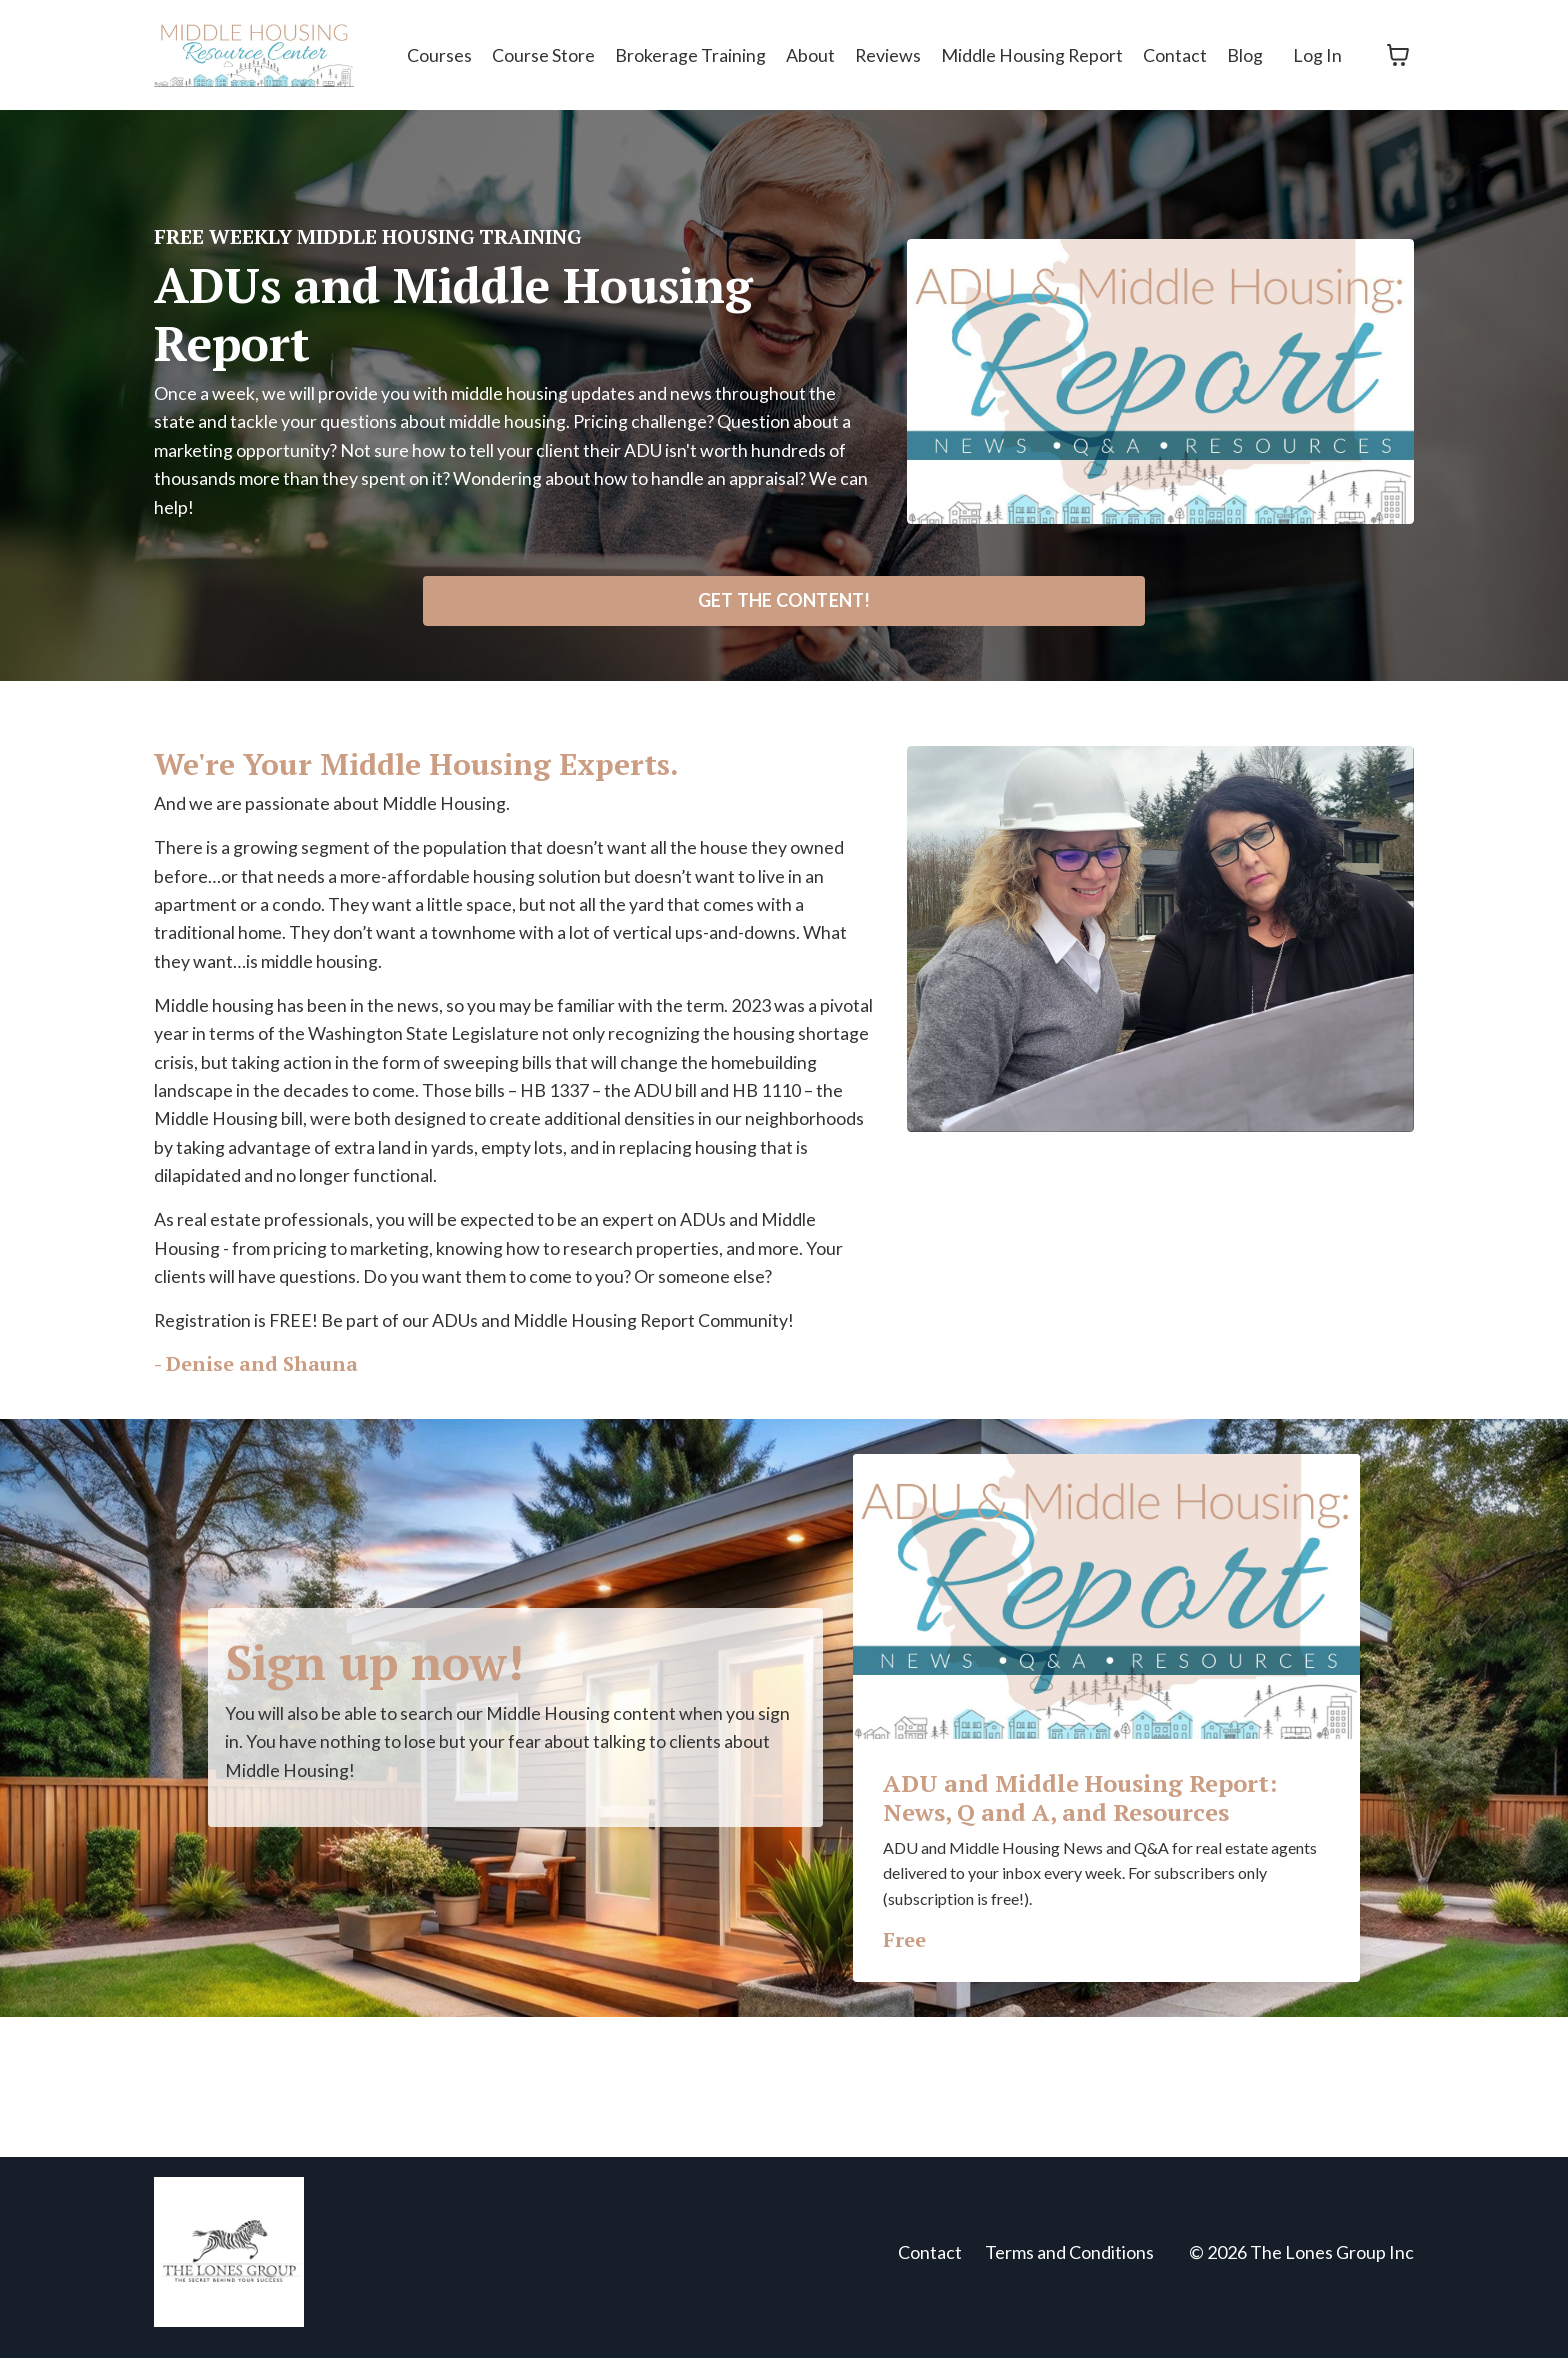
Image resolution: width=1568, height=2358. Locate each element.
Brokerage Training (688, 54)
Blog (1245, 54)
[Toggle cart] (1398, 55)
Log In (1317, 54)
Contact (1175, 54)
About (808, 54)
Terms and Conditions (1069, 2261)
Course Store (541, 54)
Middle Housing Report (1031, 54)
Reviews (886, 54)
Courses (437, 54)
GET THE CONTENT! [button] (784, 602)
